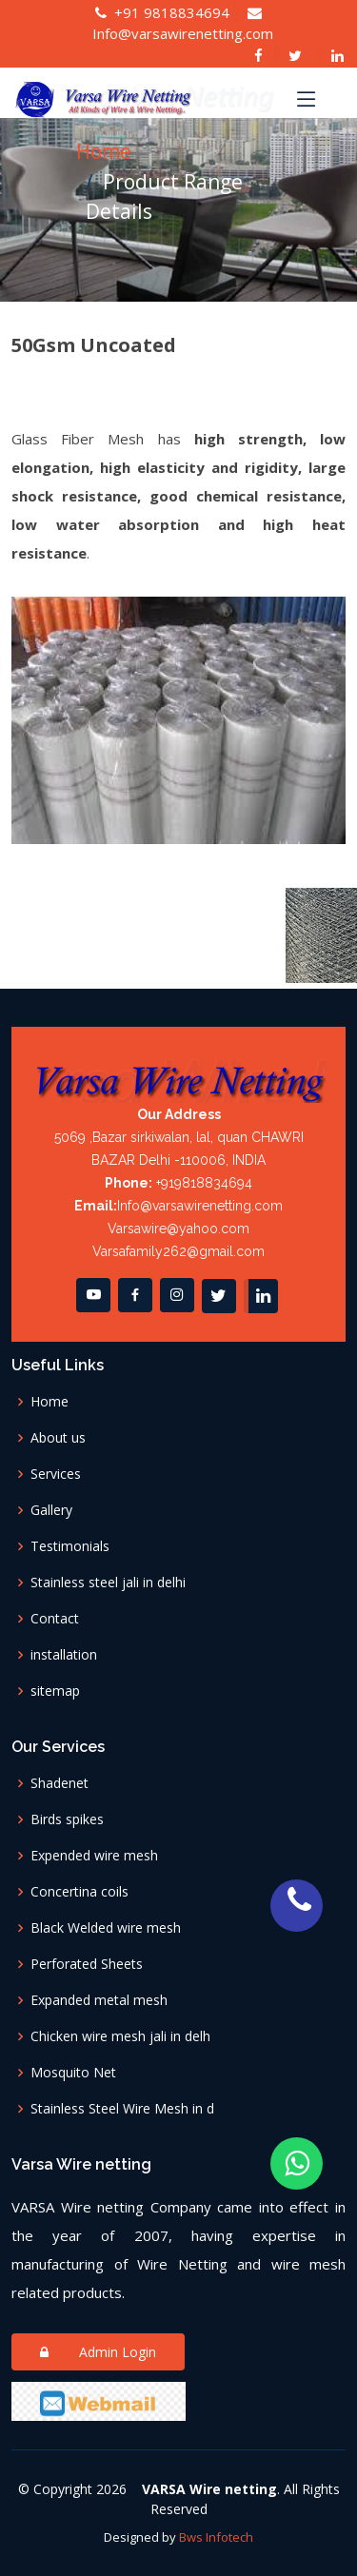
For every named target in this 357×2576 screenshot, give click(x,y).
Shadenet (63, 1783)
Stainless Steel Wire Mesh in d (124, 2108)
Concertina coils (81, 1891)
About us (58, 1438)
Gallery (51, 1510)
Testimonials (69, 1546)
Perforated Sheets (88, 1964)
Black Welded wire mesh (107, 1928)
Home (103, 151)
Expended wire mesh (96, 1855)
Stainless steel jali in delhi (108, 1582)
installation (63, 1655)
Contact (54, 1618)
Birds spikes (69, 1819)
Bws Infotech (216, 2537)
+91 (162, 12)
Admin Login (98, 2352)
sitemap (55, 1691)
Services (55, 1474)
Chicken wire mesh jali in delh (122, 2036)
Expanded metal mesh (100, 2000)
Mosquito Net (77, 2072)
